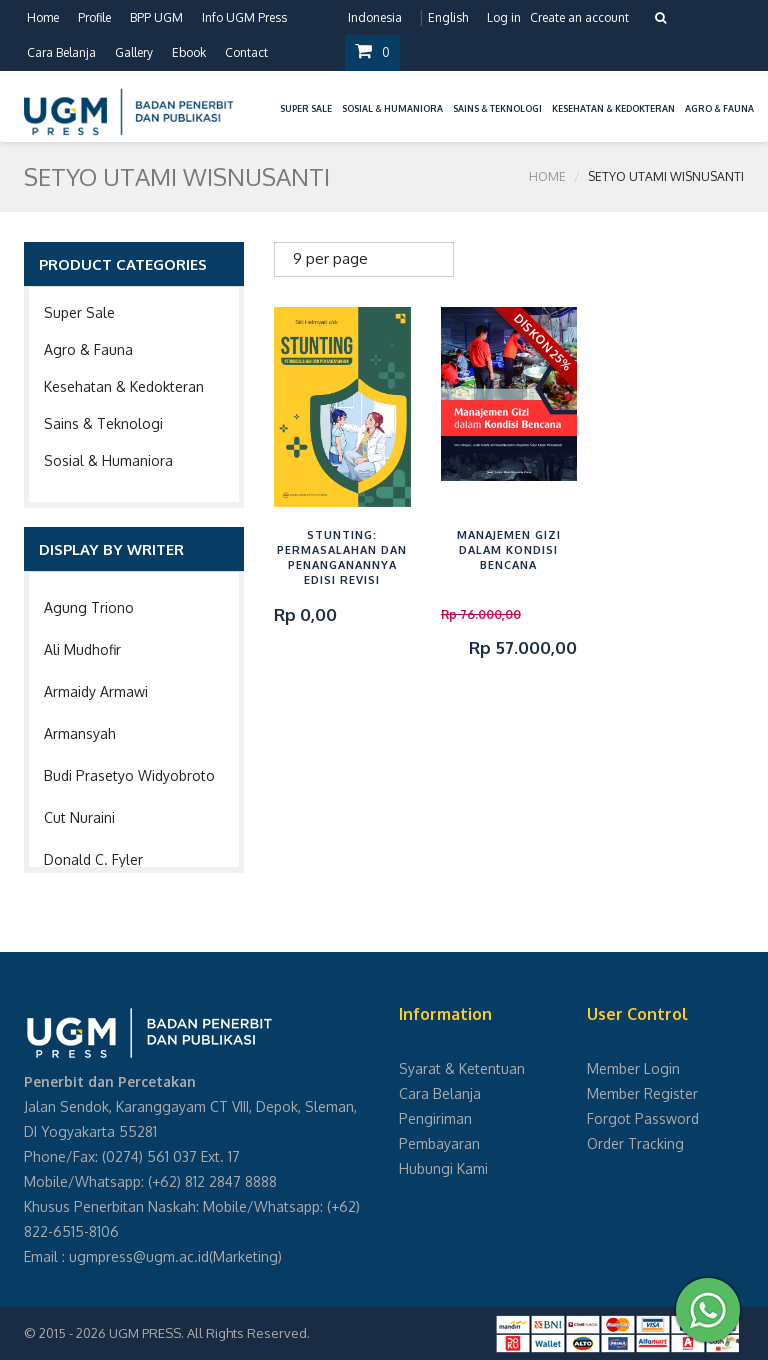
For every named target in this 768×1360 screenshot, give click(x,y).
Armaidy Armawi (96, 691)
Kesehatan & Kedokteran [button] (613, 108)
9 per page (330, 258)
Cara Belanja (61, 52)
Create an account (579, 17)
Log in (504, 17)
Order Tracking (635, 1143)
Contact (246, 52)
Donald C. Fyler (93, 859)
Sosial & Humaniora (108, 460)
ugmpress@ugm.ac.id (139, 1256)
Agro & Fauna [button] (719, 108)
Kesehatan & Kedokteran (124, 386)
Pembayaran (439, 1143)
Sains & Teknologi (103, 423)
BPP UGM (156, 17)
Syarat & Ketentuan (462, 1068)
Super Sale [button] (306, 108)
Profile (94, 17)
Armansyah (80, 733)
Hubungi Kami (443, 1168)
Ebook (189, 52)
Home (43, 17)
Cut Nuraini (79, 817)
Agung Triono (89, 607)
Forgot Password (643, 1118)
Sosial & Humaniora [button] (392, 108)
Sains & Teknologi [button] (497, 108)
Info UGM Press (244, 17)
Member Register (642, 1093)
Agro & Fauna (88, 349)
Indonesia (375, 17)
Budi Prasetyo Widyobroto (129, 775)
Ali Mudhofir (82, 649)
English (448, 17)
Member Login (633, 1068)
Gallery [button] (134, 52)
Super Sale (79, 312)
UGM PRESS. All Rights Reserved (208, 1333)
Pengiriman (435, 1118)
